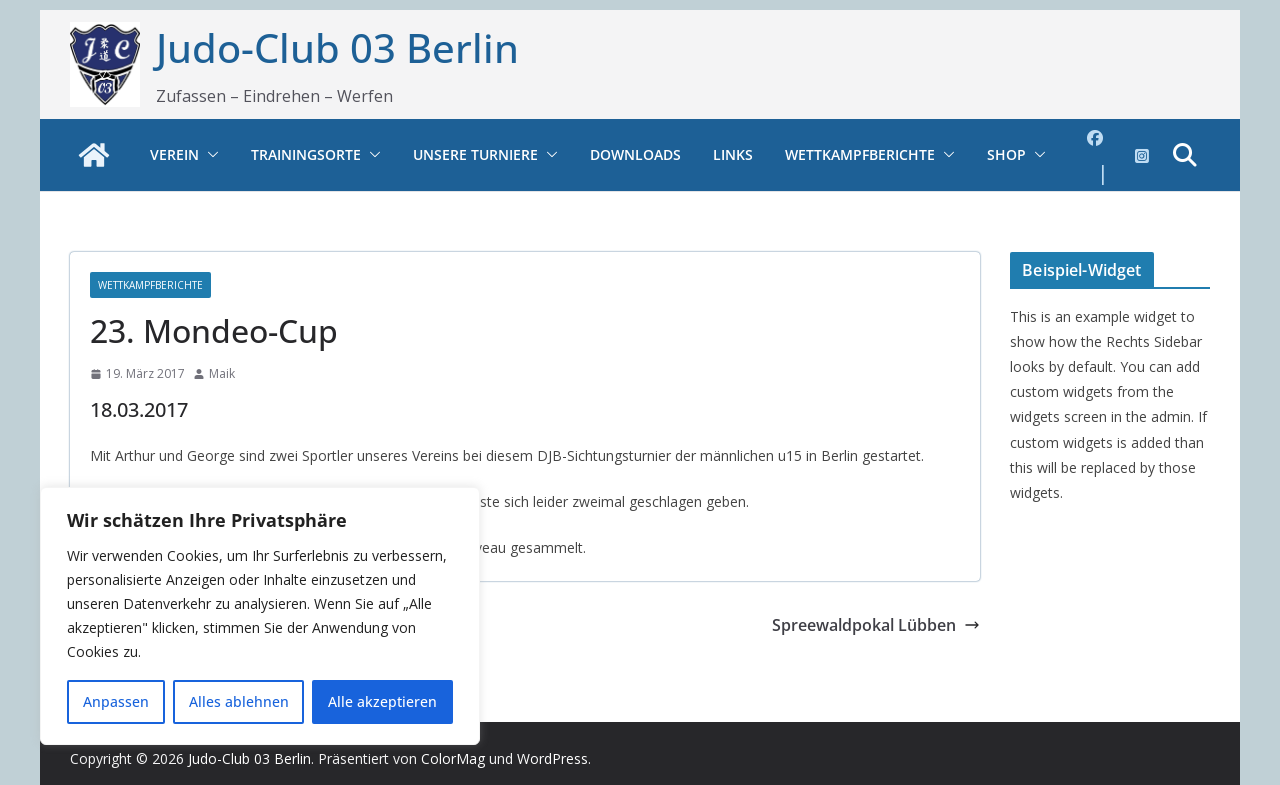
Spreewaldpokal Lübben (876, 625)
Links (733, 154)
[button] (209, 155)
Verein (174, 154)
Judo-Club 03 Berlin (337, 47)
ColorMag (453, 758)
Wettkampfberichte (860, 154)
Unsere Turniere (475, 154)
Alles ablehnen (239, 701)
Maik (222, 373)
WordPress (552, 758)
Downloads (635, 154)
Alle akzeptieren (382, 701)
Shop (1006, 154)
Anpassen (116, 701)
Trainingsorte (306, 154)
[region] (260, 616)
